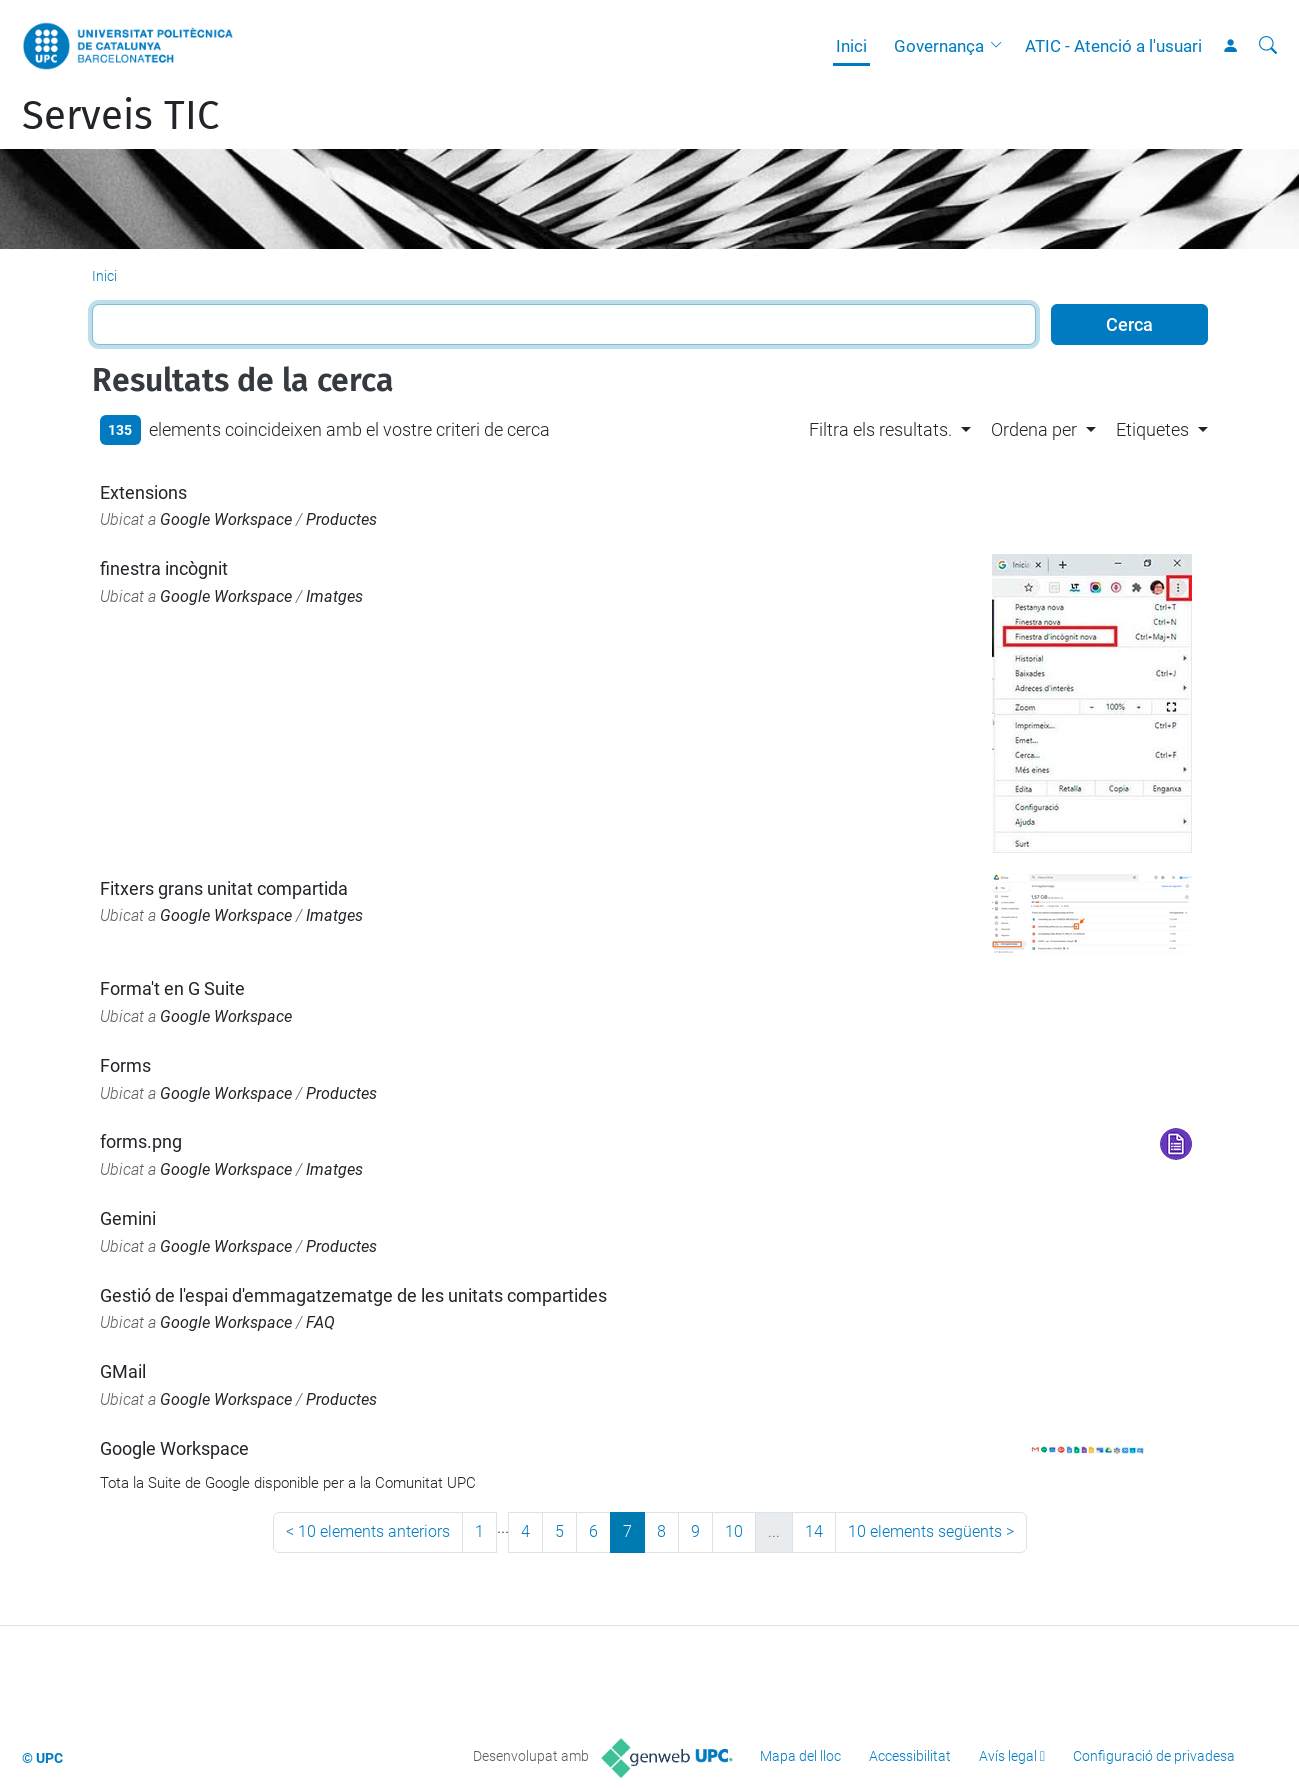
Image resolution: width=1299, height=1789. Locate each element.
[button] (1001, 46)
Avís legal (1008, 1756)
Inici (851, 46)
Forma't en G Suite (172, 988)
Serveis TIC (120, 116)
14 (814, 1531)
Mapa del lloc (800, 1756)
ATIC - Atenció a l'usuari (1113, 46)
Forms (125, 1065)
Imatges (334, 596)
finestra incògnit (164, 568)
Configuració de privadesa (1154, 1756)
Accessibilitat (910, 1756)
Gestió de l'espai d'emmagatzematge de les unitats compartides (353, 1295)
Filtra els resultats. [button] (880, 429)
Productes (341, 519)
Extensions (143, 492)
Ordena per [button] (1034, 429)
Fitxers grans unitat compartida (224, 888)
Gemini (128, 1218)
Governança (939, 46)
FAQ (320, 1322)
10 (734, 1531)
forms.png (141, 1141)
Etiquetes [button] (1152, 429)
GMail (123, 1371)
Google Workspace (226, 519)
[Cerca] (1268, 46)
